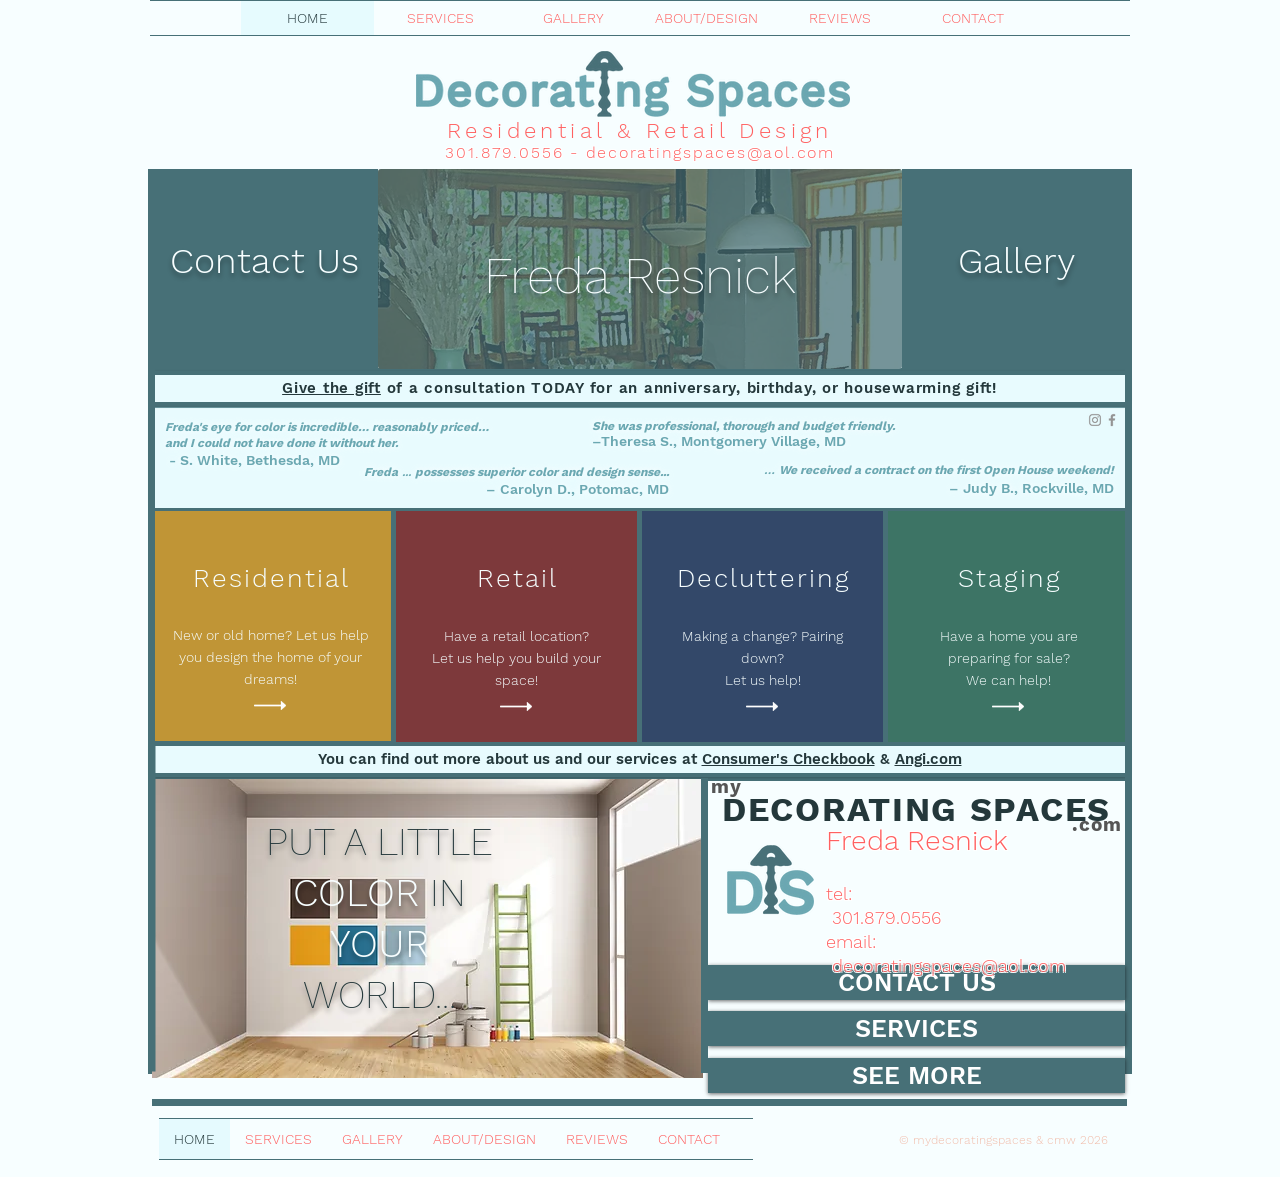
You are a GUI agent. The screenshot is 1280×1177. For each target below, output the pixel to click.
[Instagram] (1095, 420)
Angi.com (928, 759)
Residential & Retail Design (640, 130)
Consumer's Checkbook (788, 759)
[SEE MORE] (916, 1075)
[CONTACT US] (916, 982)
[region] (640, 269)
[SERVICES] (916, 1028)
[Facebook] (1112, 420)
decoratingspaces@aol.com (710, 152)
